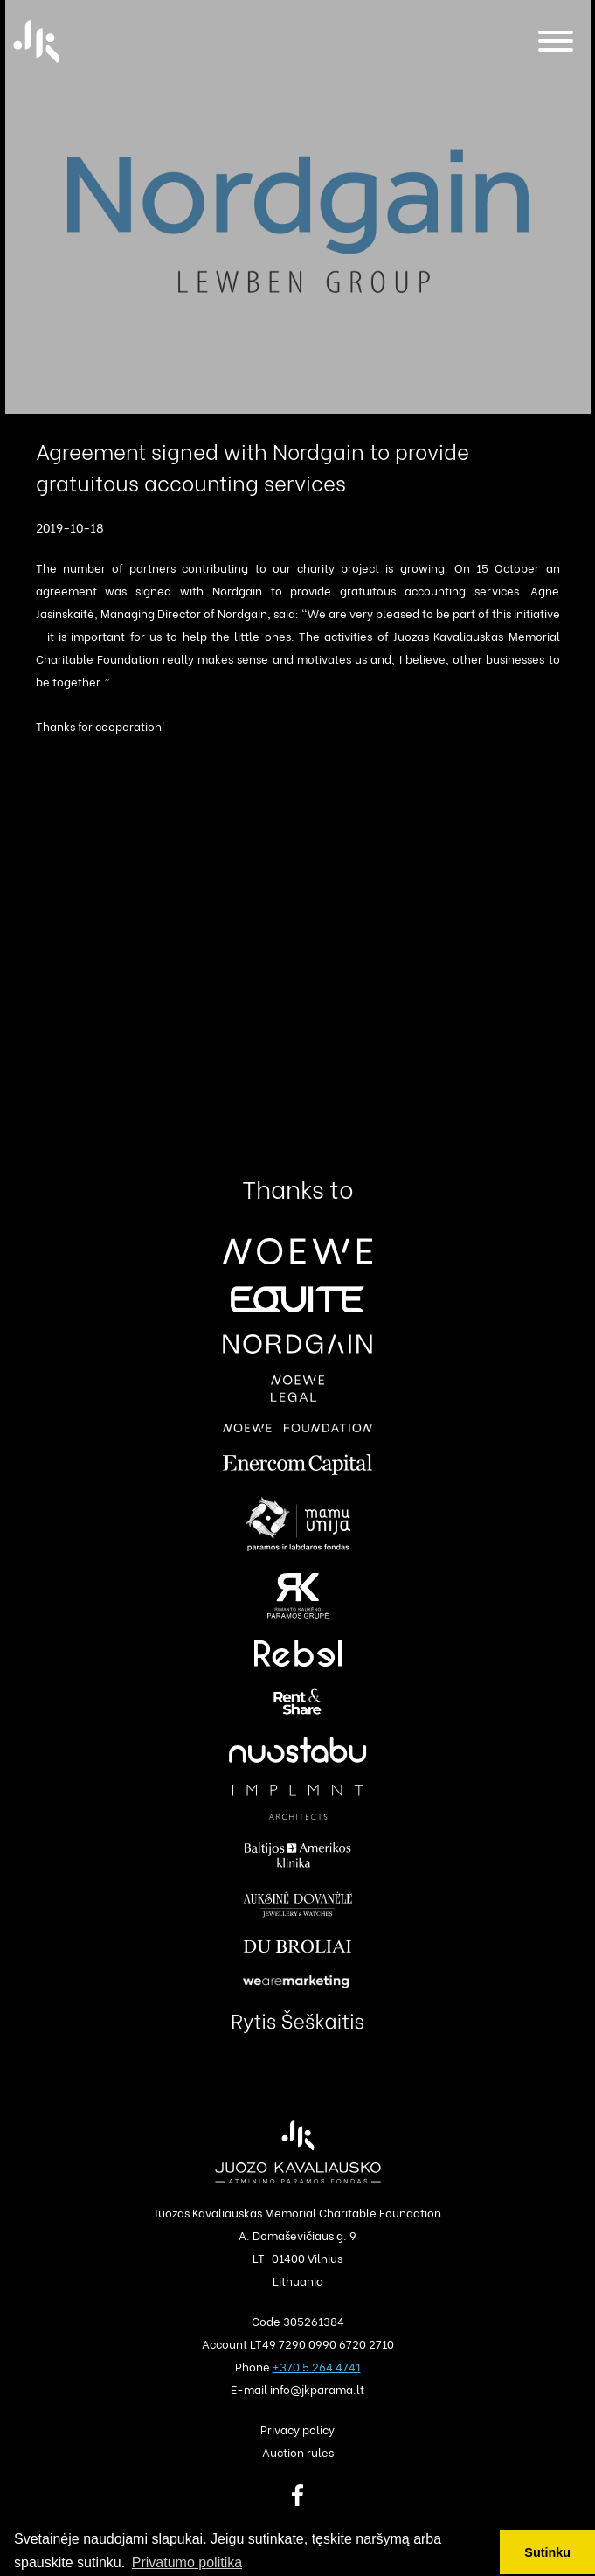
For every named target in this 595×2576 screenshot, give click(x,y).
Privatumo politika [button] (187, 2562)
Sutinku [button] (547, 2552)
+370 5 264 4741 (317, 2365)
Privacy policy (297, 2428)
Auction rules (298, 2451)
